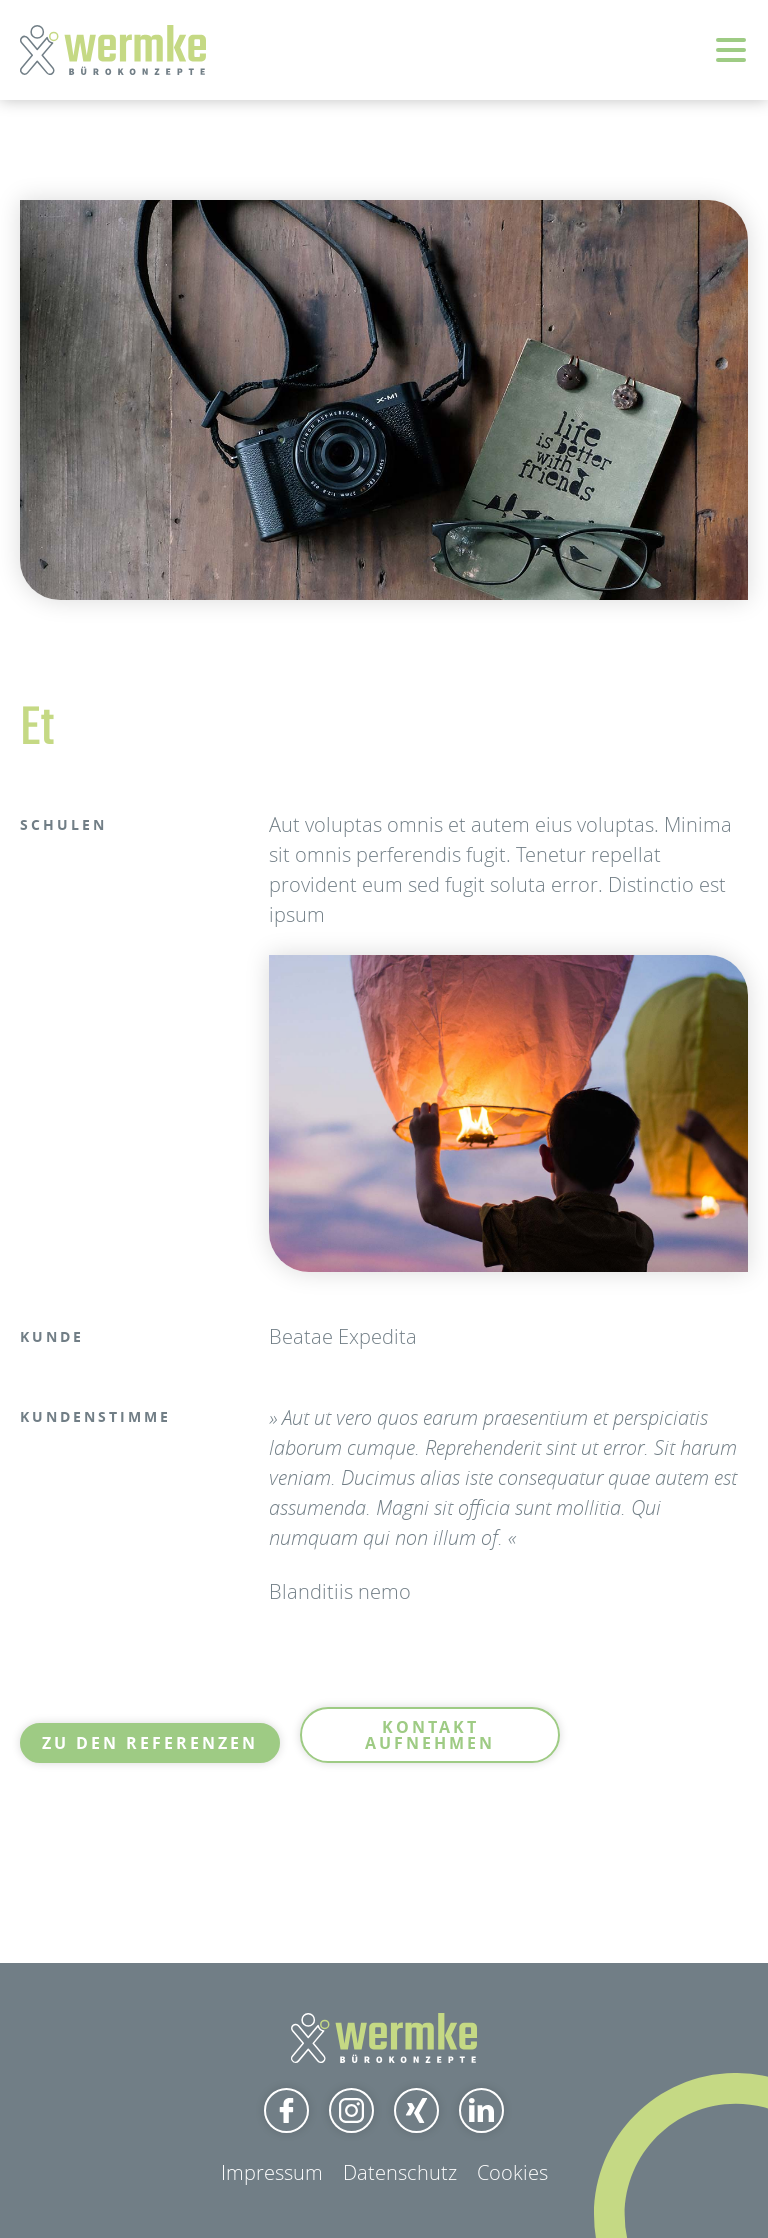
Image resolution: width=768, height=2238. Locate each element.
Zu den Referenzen (150, 1743)
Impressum (272, 2172)
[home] (113, 50)
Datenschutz (400, 2172)
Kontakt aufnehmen (430, 1735)
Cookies (512, 2172)
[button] (730, 60)
